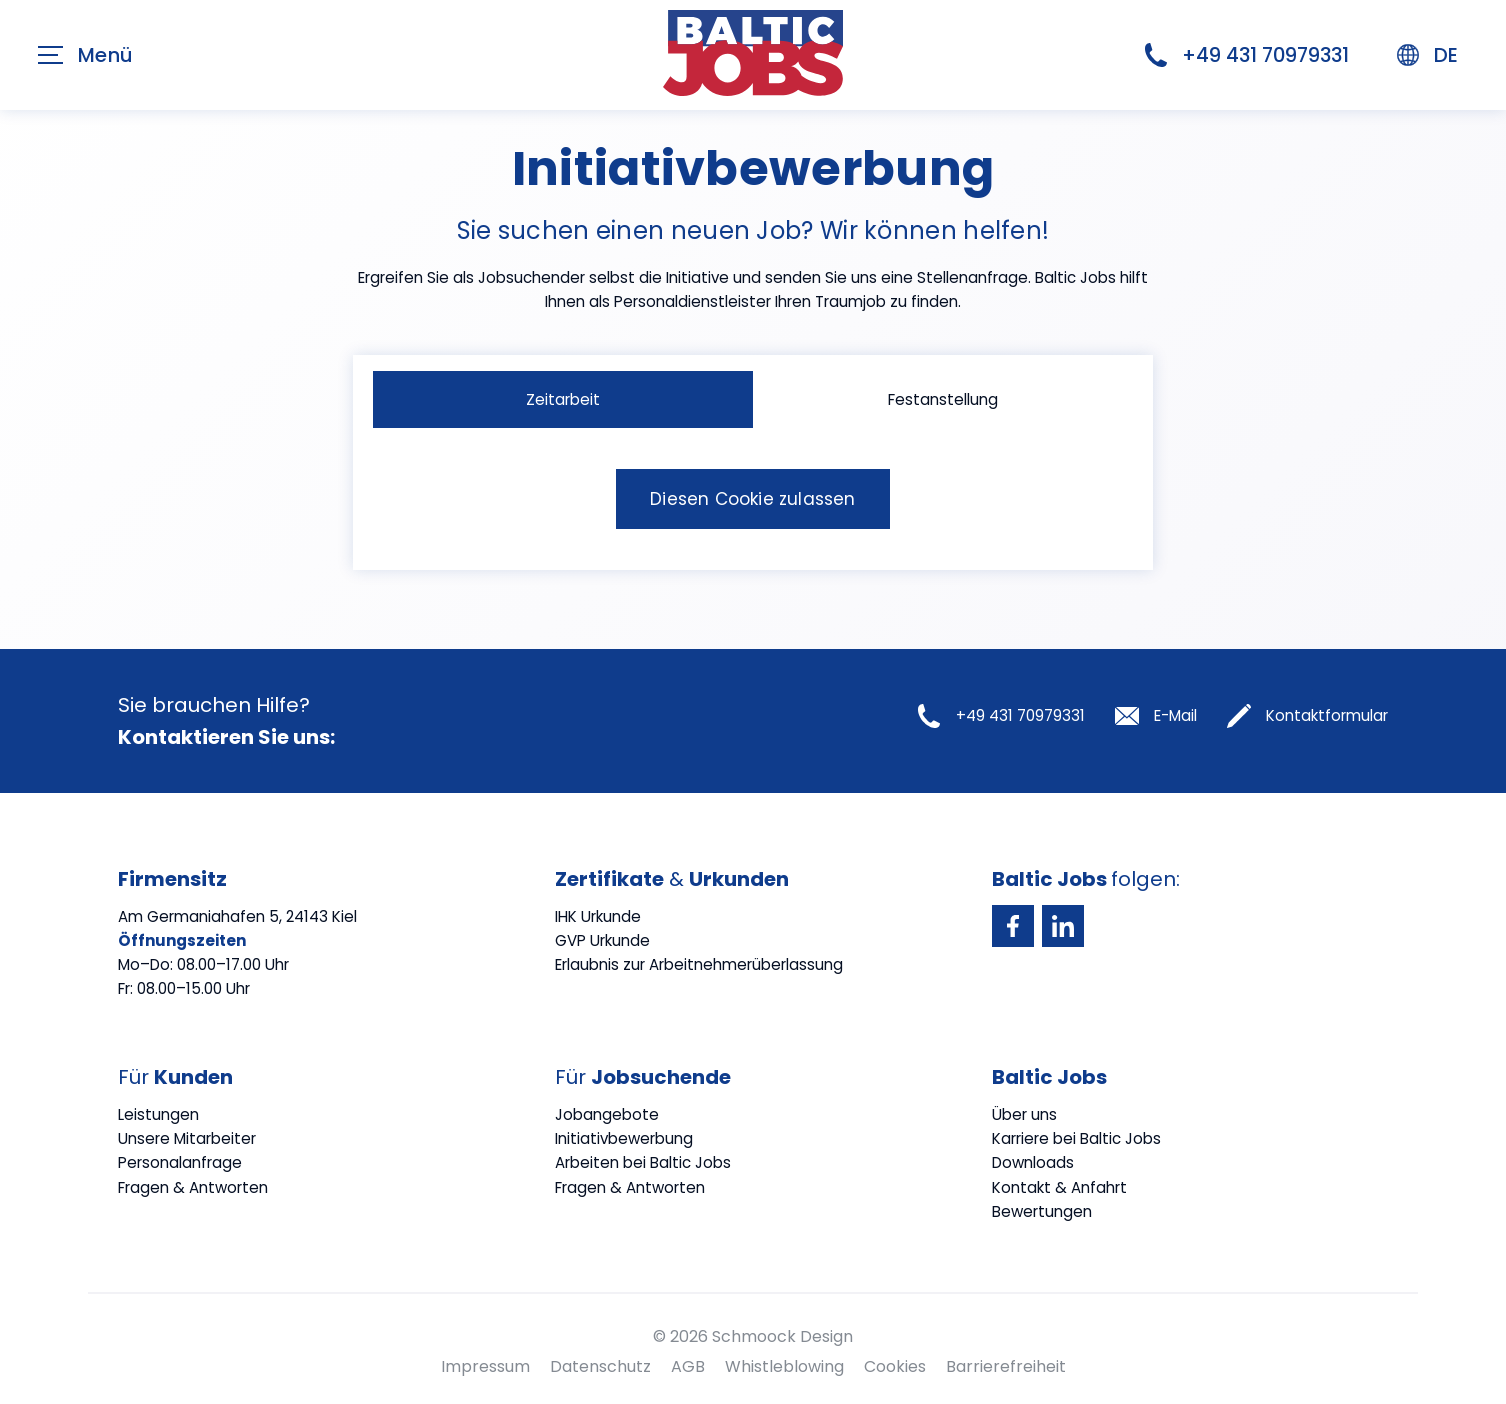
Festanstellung (943, 399)
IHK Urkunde (598, 916)
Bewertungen (1042, 1211)
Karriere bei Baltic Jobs (1076, 1138)
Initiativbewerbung (624, 1138)
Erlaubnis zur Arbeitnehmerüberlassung (699, 964)
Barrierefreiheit (1006, 1366)
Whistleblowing (784, 1366)
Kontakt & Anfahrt (1059, 1187)
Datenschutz (600, 1366)
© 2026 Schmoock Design (753, 1336)
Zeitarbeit (563, 399)
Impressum (485, 1366)
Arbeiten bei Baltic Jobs (643, 1162)
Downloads (1033, 1162)
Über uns (1024, 1114)
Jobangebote (607, 1114)
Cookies (895, 1366)
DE (1427, 55)
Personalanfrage (180, 1162)
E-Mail (1156, 716)
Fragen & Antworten (193, 1187)
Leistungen (158, 1114)
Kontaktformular (1307, 716)
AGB (688, 1366)
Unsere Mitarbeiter (187, 1138)
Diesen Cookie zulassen (752, 499)
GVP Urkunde (602, 940)
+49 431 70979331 (1247, 55)
